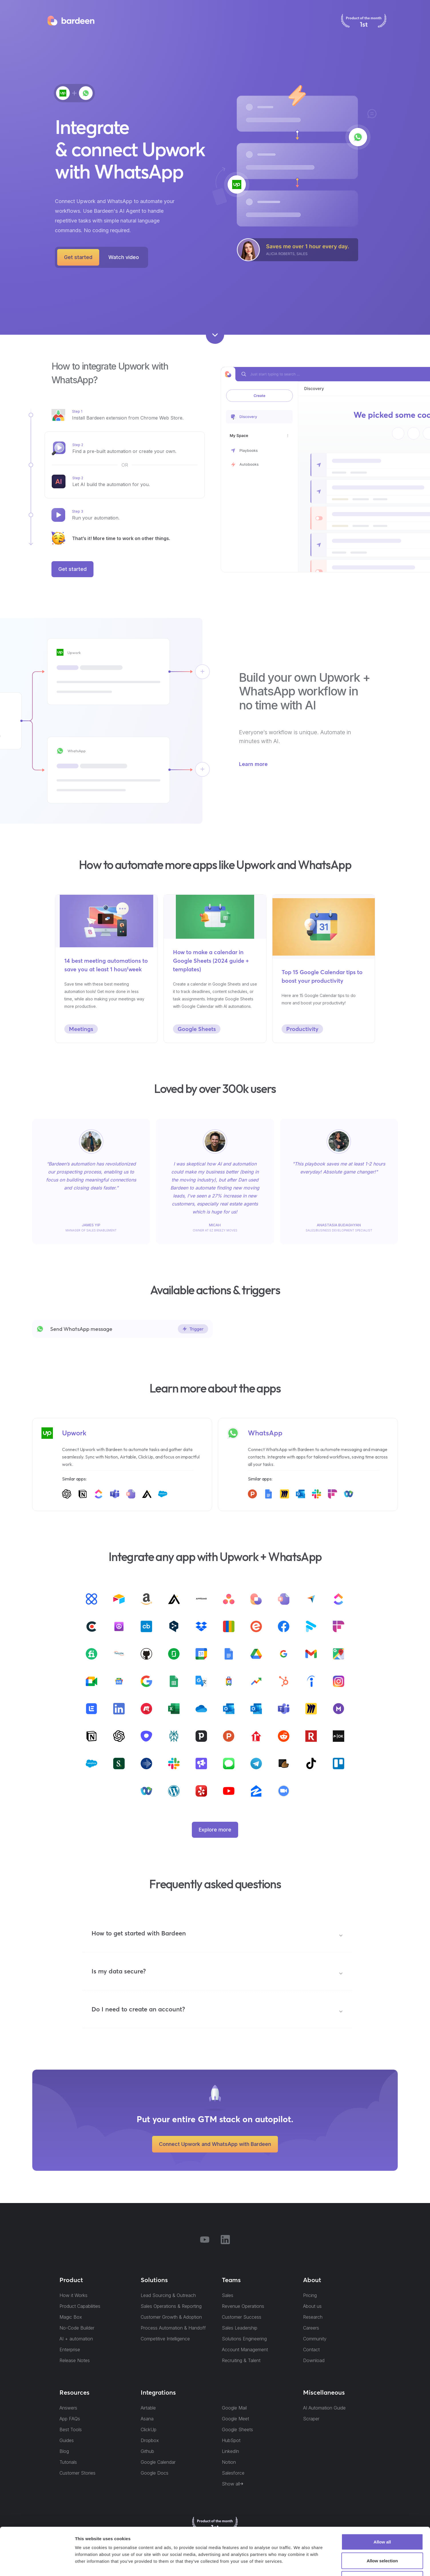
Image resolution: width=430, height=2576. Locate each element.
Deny (382, 2538)
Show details (300, 2564)
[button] (217, 1935)
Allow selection (382, 2519)
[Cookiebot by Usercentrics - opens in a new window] (37, 2565)
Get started (78, 257)
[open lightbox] (123, 257)
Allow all (382, 2501)
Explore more (215, 1830)
